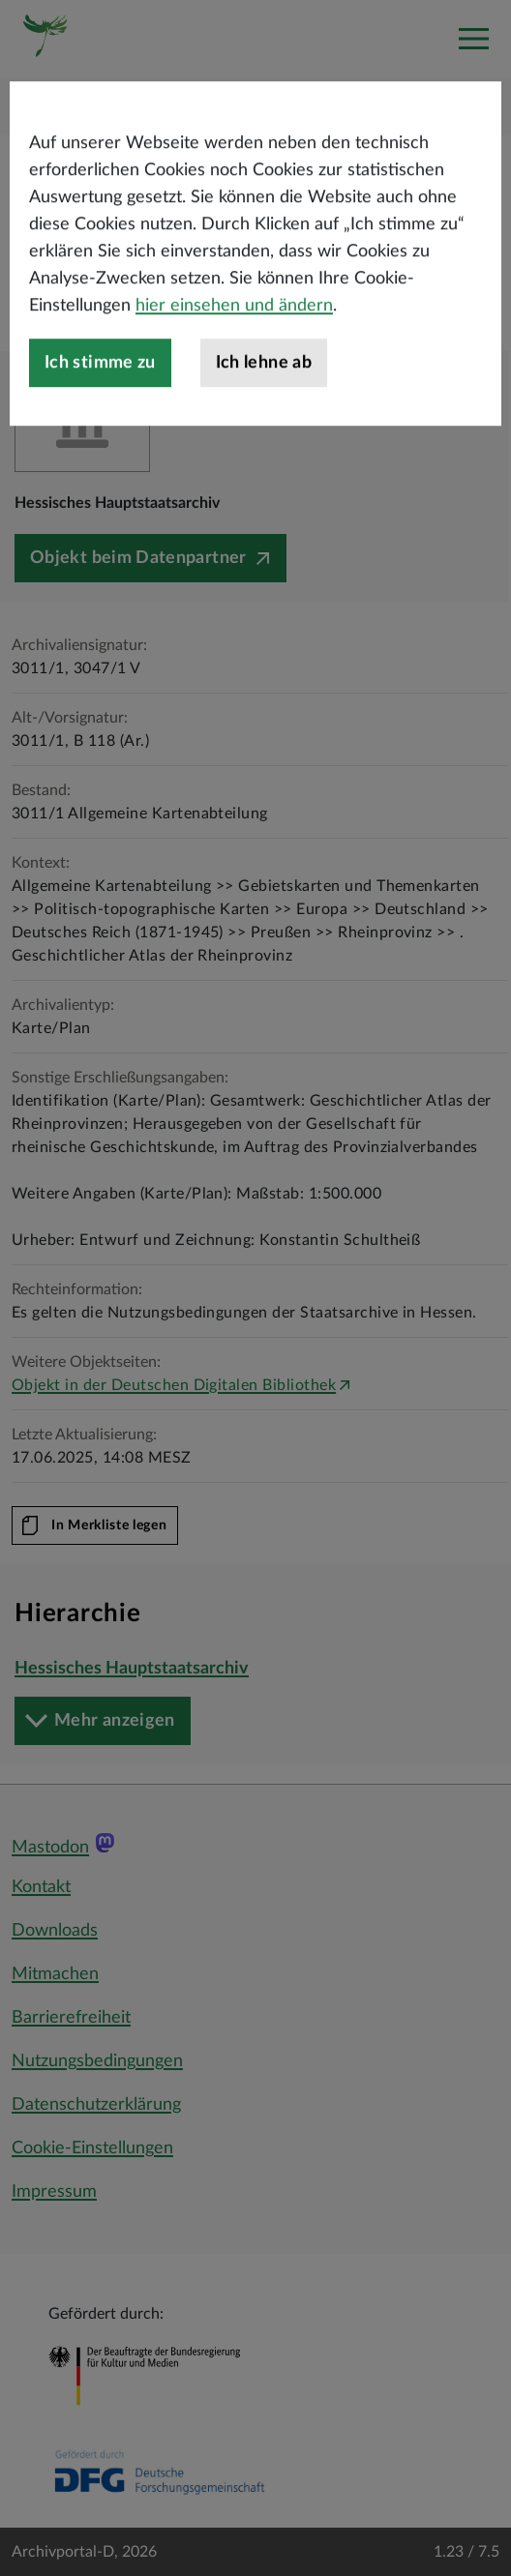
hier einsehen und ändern (234, 345)
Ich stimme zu (100, 402)
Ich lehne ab (264, 402)
